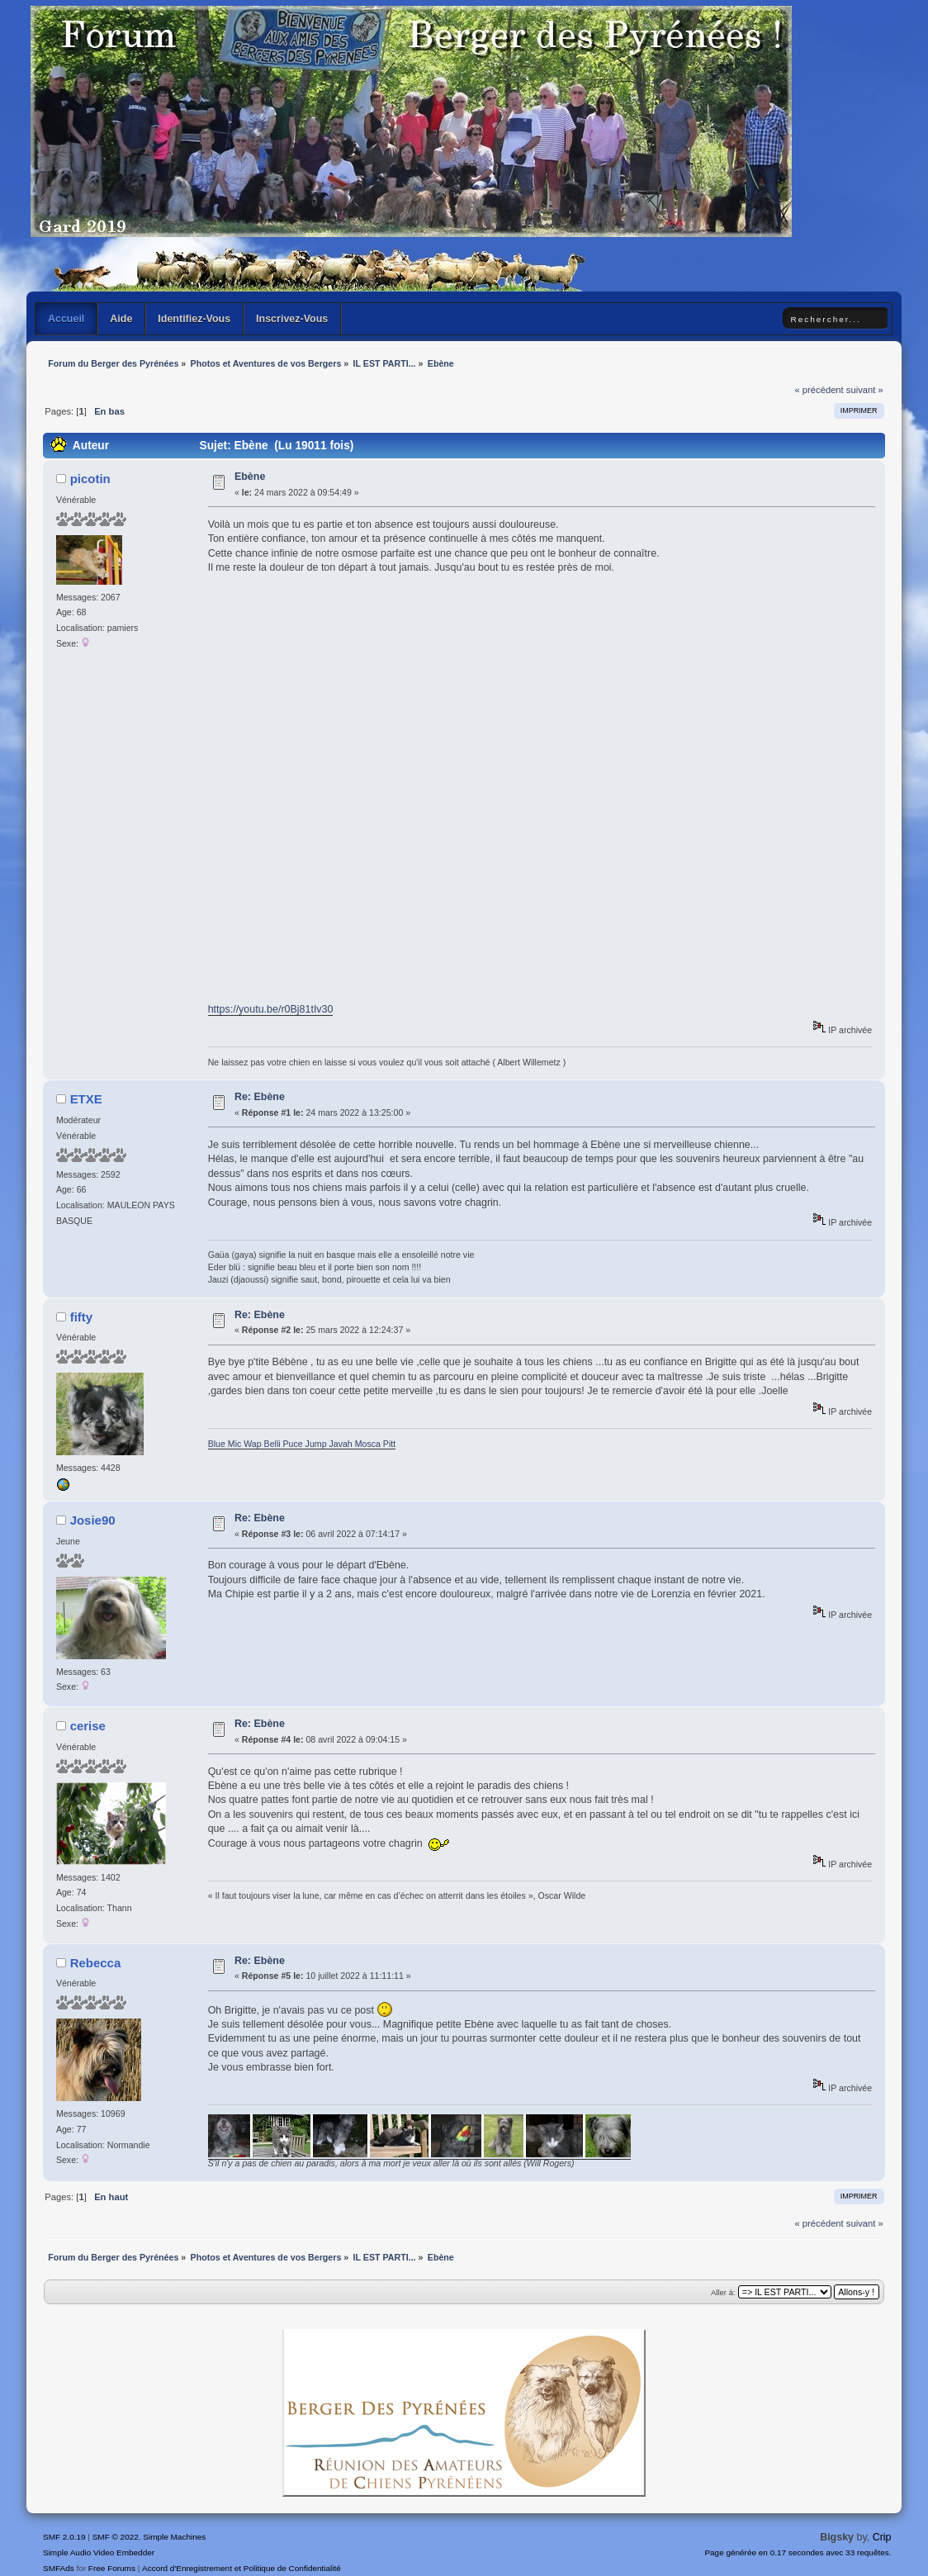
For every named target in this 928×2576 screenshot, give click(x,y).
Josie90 (93, 1520)
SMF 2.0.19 (64, 2536)
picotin (90, 479)
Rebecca (95, 1963)
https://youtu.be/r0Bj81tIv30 (271, 1009)
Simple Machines (174, 2536)
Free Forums (111, 2568)
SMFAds (58, 2568)
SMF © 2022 (115, 2536)
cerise (88, 1726)
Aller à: (723, 2292)
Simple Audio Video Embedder (98, 2552)
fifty (81, 1317)
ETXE (86, 1099)
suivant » (864, 390)
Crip (882, 2537)
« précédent (818, 390)
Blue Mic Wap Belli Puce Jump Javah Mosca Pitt (301, 1444)
